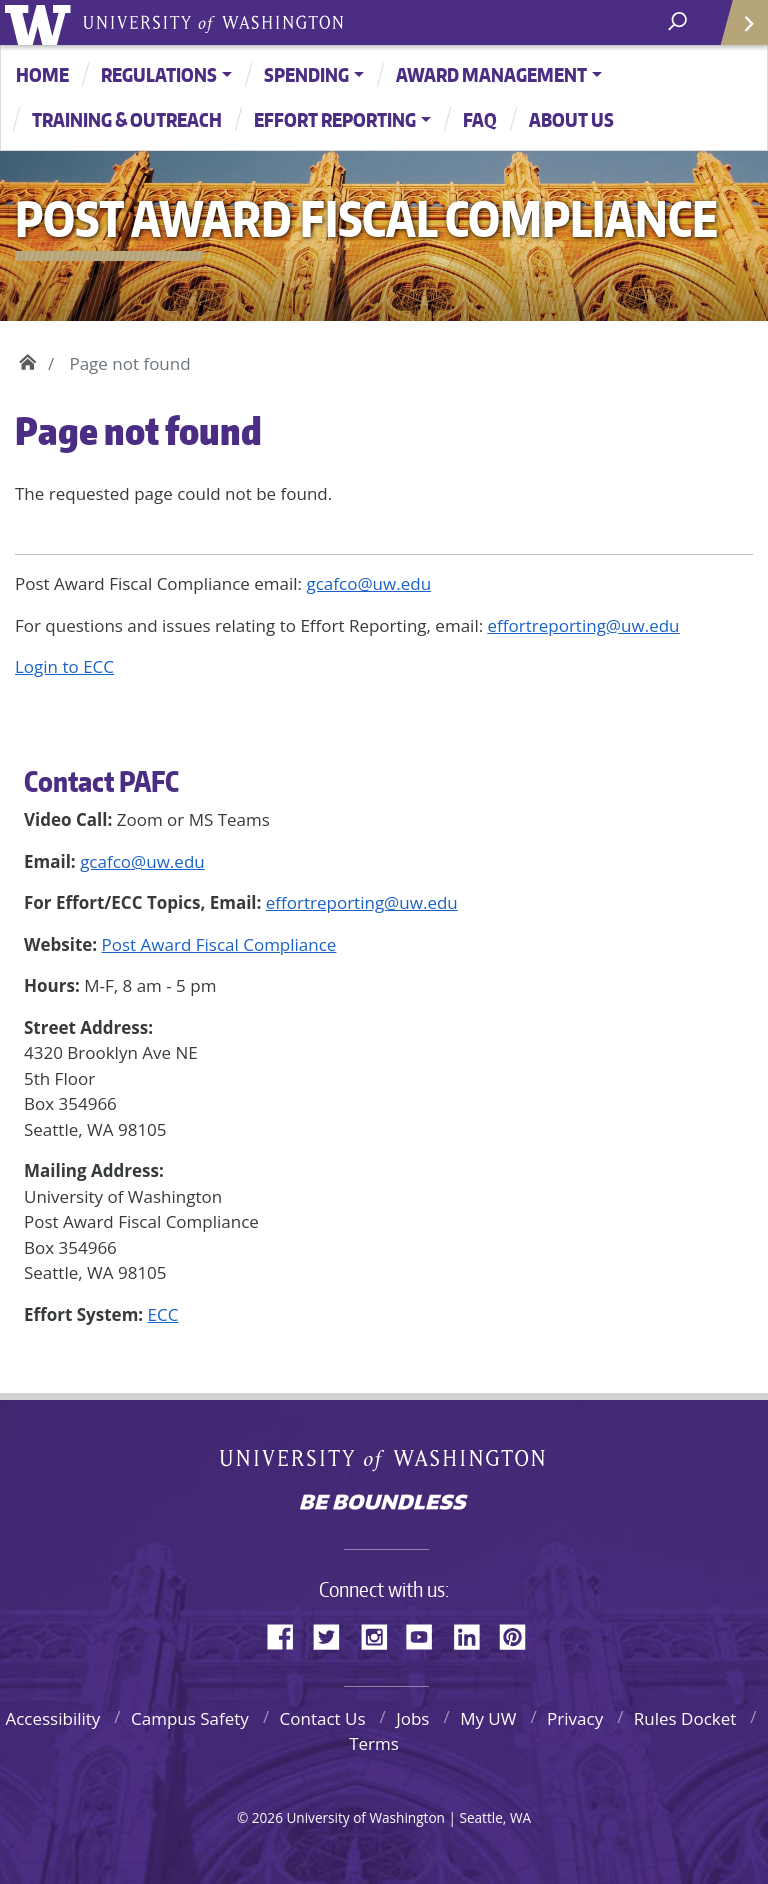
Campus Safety (190, 1718)
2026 (267, 1817)
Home (42, 74)
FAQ (480, 119)
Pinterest (520, 1634)
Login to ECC (64, 666)
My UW (488, 1718)
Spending (306, 74)
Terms (374, 1743)
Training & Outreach (127, 119)
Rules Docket (685, 1718)
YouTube (427, 1634)
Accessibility (52, 1718)
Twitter (334, 1634)
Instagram (381, 1634)
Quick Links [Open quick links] (737, 30)
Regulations (159, 74)
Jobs (412, 1718)
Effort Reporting (335, 119)
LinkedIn (474, 1634)
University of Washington (41, 22)
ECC (163, 1314)
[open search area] (679, 21)
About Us (571, 119)
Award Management (491, 74)
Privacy (575, 1718)
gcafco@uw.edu (142, 861)
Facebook (288, 1634)
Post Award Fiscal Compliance (219, 944)
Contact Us (323, 1718)
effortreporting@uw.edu (362, 902)
